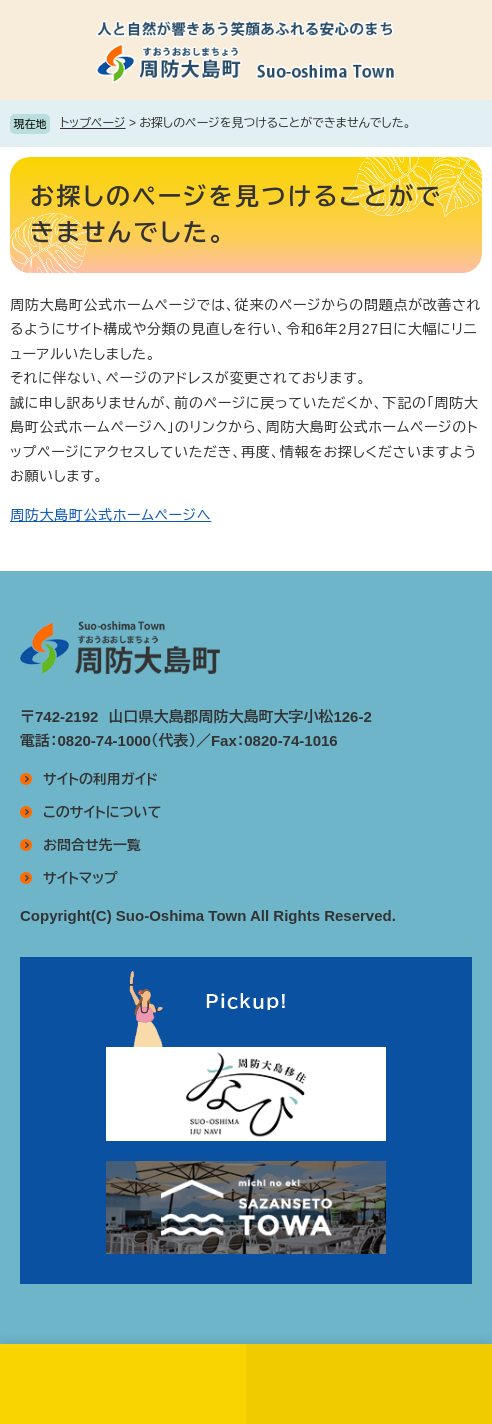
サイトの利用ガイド (100, 779)
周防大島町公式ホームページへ (110, 515)
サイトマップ (80, 878)
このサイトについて (102, 812)
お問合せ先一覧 (92, 845)
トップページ (93, 123)
